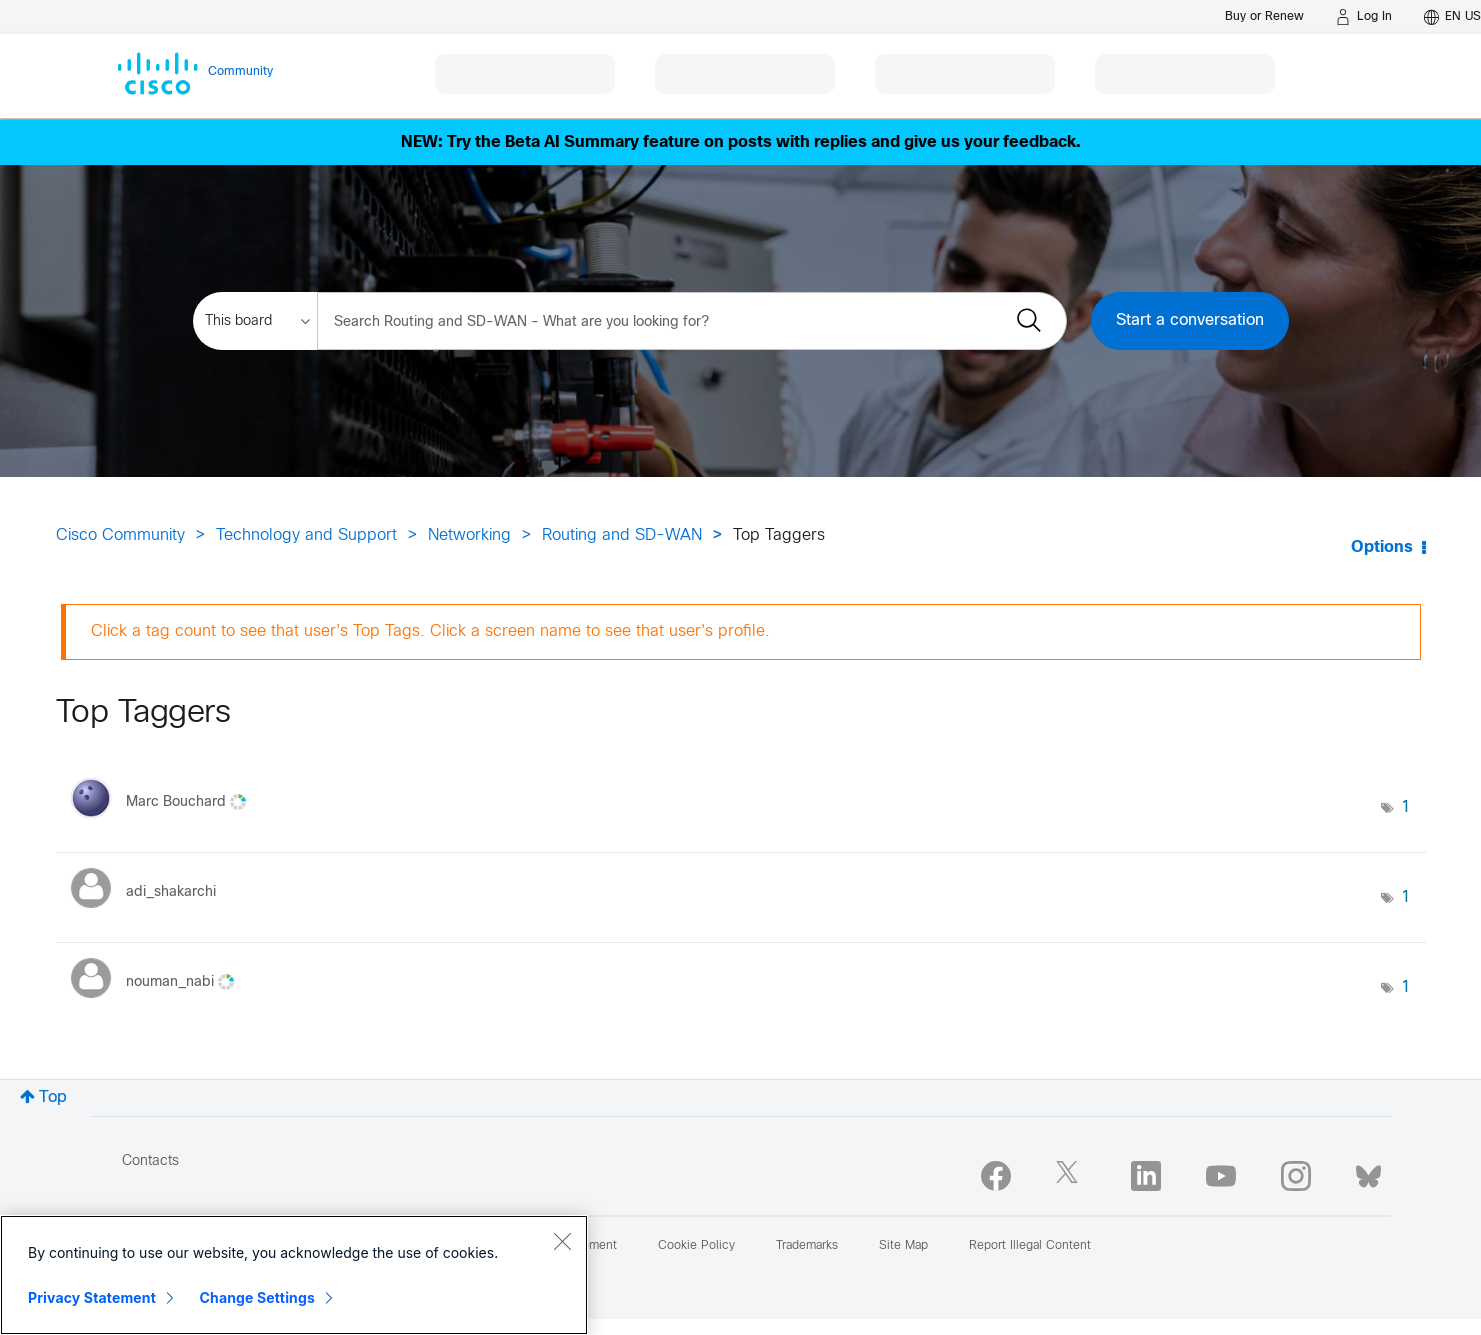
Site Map (903, 1246)
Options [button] (1382, 547)
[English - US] (1452, 17)
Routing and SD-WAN (622, 535)
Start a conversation (1190, 320)
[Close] (562, 1241)
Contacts (150, 1161)
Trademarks (807, 1246)
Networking (469, 535)
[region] (294, 1275)
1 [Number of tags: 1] (1406, 807)
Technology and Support (306, 535)
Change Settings (257, 1297)
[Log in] (1364, 17)
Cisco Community (120, 535)
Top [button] (53, 1097)
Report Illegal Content (1030, 1246)
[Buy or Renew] (1264, 16)
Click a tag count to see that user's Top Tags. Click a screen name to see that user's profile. (430, 631)
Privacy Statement (92, 1297)
